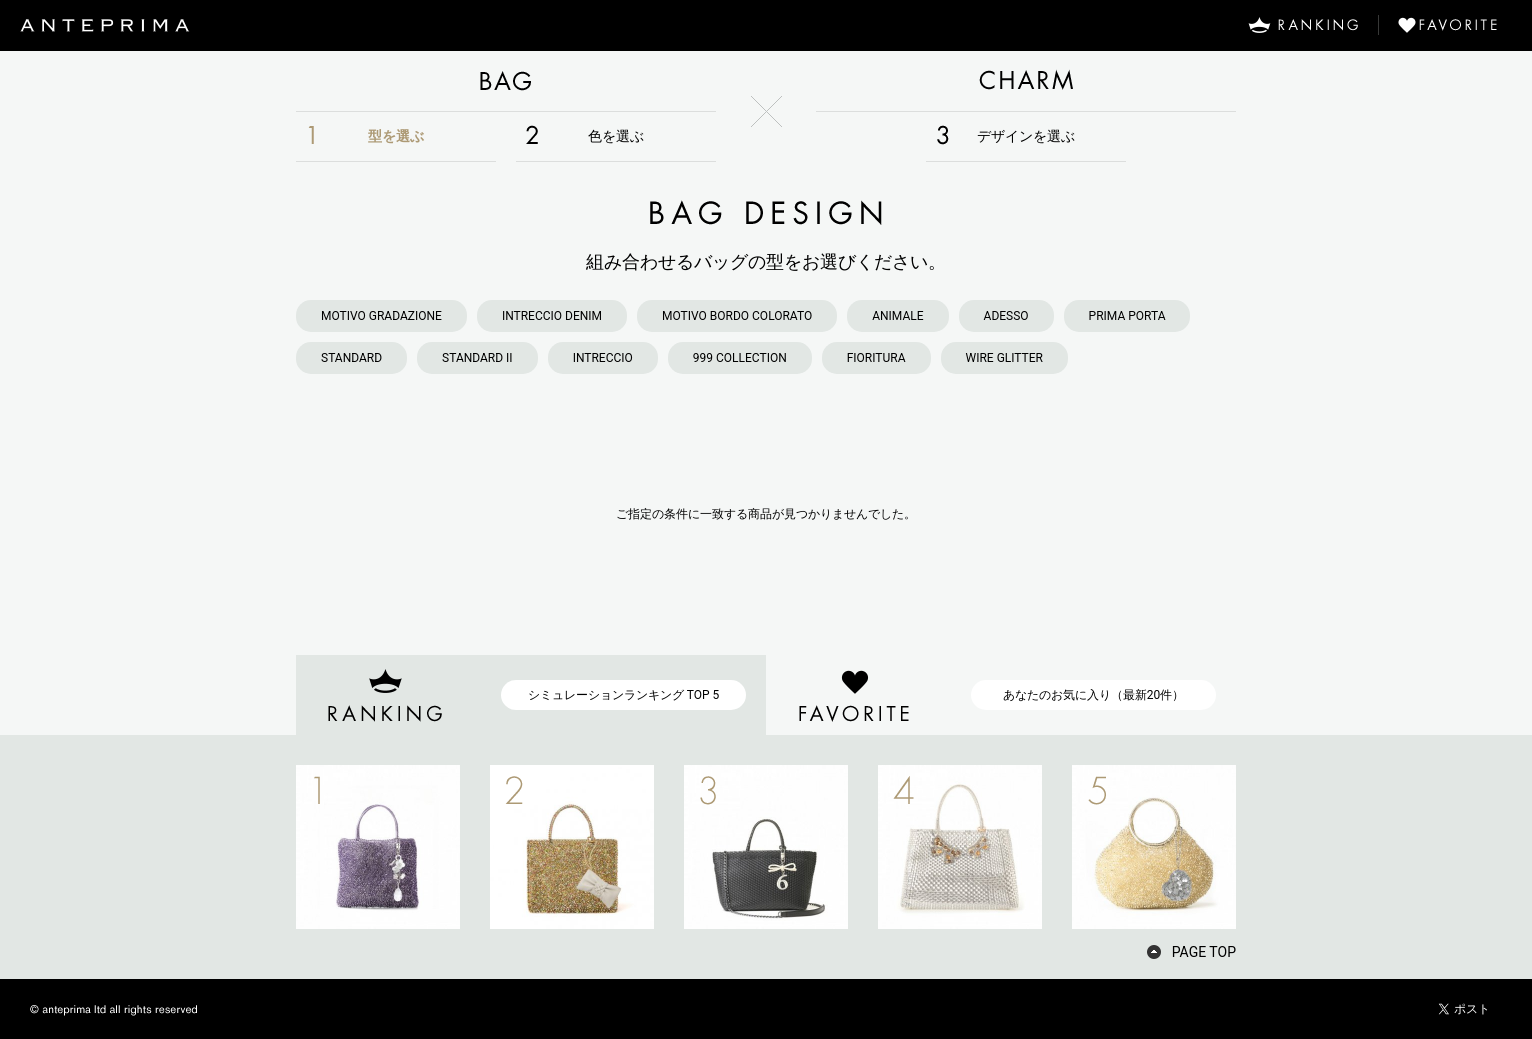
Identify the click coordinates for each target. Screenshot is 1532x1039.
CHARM (1026, 81)
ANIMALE (897, 316)
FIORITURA (876, 358)
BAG (506, 81)
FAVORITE (1455, 25)
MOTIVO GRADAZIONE (381, 316)
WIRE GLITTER (1004, 358)
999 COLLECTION (740, 358)
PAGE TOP (1204, 952)
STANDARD (351, 358)
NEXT (1271, 847)
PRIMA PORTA (1127, 316)
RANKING (1303, 25)
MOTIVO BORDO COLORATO (737, 316)
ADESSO (1006, 316)
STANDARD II (477, 358)
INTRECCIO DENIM (552, 316)
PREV (261, 847)
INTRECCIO (603, 358)
